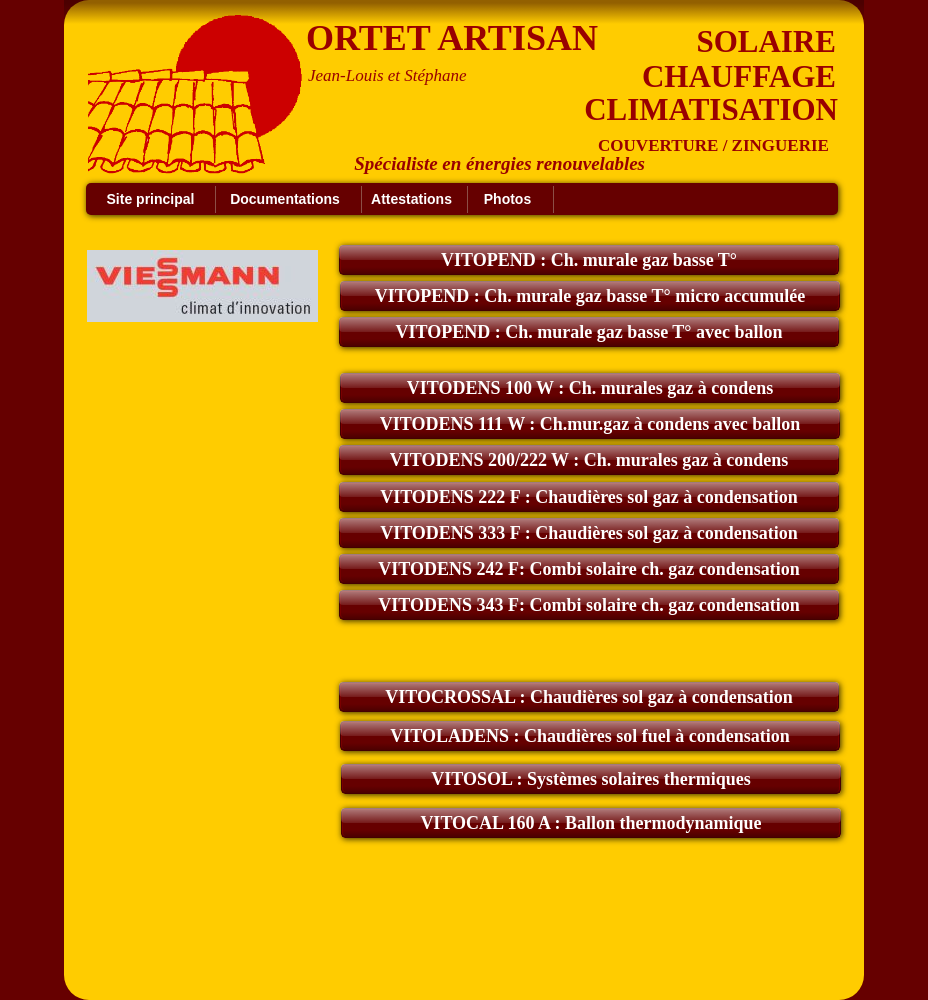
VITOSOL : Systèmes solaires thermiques (590, 779)
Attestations (411, 199)
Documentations (285, 199)
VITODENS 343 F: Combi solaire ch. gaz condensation (588, 605)
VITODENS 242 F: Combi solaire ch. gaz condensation (588, 569)
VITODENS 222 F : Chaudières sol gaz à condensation (589, 497)
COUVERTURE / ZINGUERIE (713, 145)
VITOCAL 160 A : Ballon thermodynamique (590, 823)
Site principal (151, 199)
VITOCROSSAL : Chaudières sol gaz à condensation (588, 697)
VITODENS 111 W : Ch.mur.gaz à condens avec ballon (590, 424)
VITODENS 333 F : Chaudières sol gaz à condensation (589, 533)
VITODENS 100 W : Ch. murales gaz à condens (590, 388)
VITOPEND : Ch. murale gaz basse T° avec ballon (588, 332)
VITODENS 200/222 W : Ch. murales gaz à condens (589, 460)
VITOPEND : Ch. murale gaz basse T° (589, 260)
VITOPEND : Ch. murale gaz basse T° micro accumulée (590, 296)
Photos (507, 199)
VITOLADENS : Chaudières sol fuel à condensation (589, 736)
